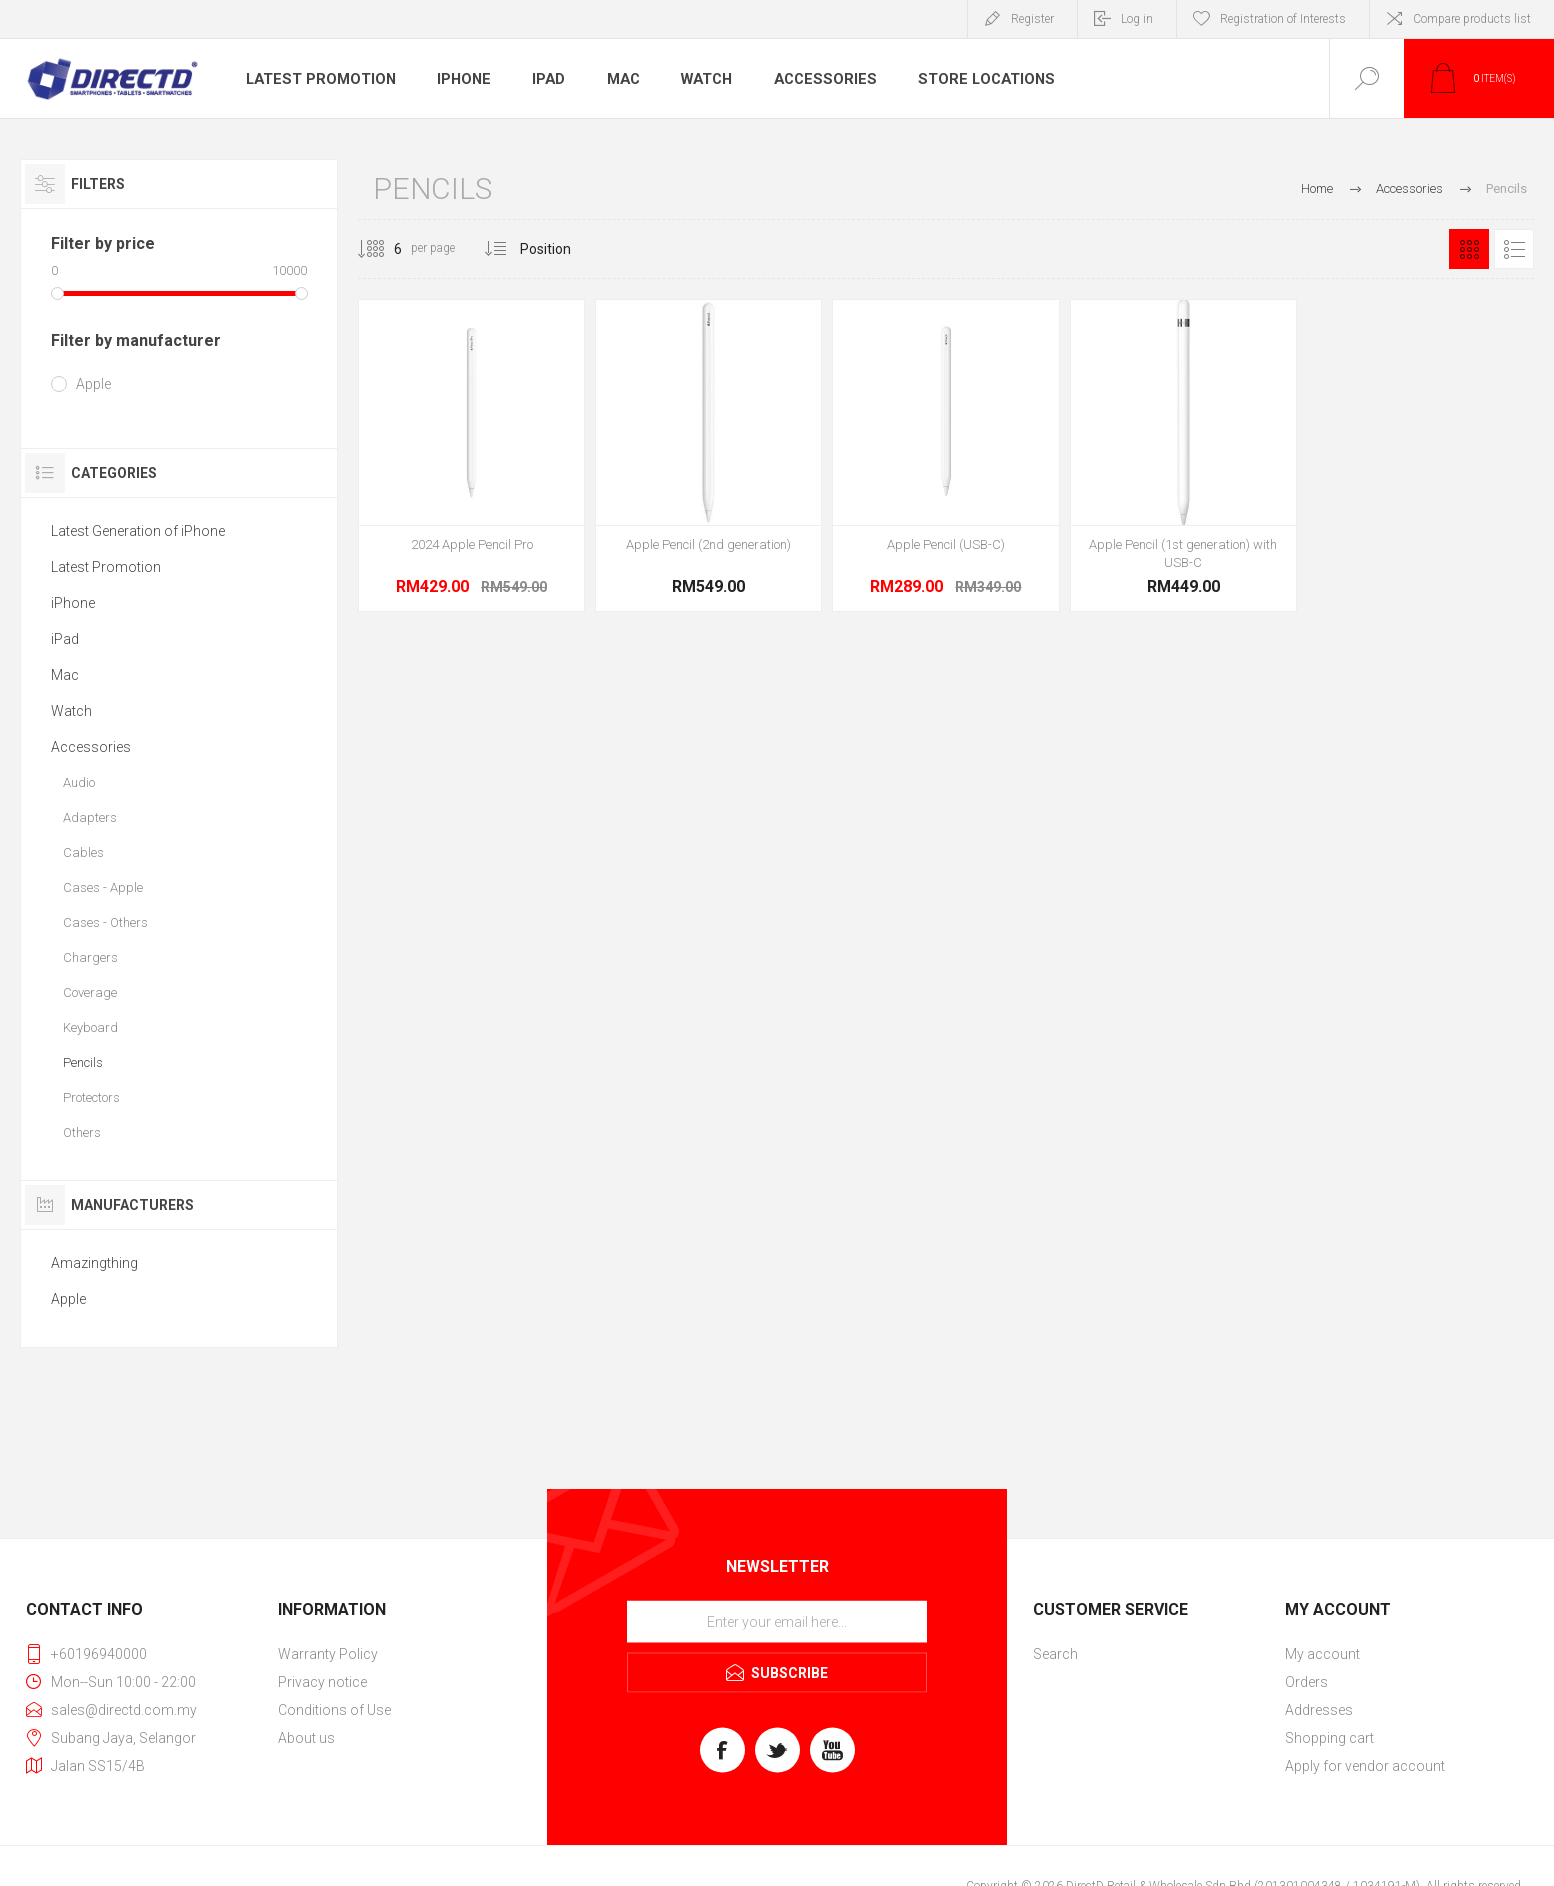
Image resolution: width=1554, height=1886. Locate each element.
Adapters (90, 817)
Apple (93, 384)
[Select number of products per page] (383, 249)
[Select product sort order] (560, 249)
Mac (621, 79)
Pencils (83, 1062)
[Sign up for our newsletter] (777, 1622)
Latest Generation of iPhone (138, 531)
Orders (1306, 1682)
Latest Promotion (318, 79)
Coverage (90, 992)
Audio (79, 782)
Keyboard (90, 1027)
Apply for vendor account (1365, 1766)
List (1514, 249)
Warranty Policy (328, 1654)
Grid (1469, 249)
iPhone (459, 79)
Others (82, 1132)
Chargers (90, 957)
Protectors (91, 1097)
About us (306, 1738)
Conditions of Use (334, 1710)
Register (1032, 19)
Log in (1137, 19)
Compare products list (1472, 19)
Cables (83, 852)
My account (1322, 1654)
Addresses (1319, 1710)
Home (1317, 188)
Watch (706, 79)
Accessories (822, 79)
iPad (545, 79)
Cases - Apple (103, 887)
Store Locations (978, 79)
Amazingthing (94, 1263)
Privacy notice (322, 1682)
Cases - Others (105, 922)
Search (1055, 1654)
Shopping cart (1329, 1738)
